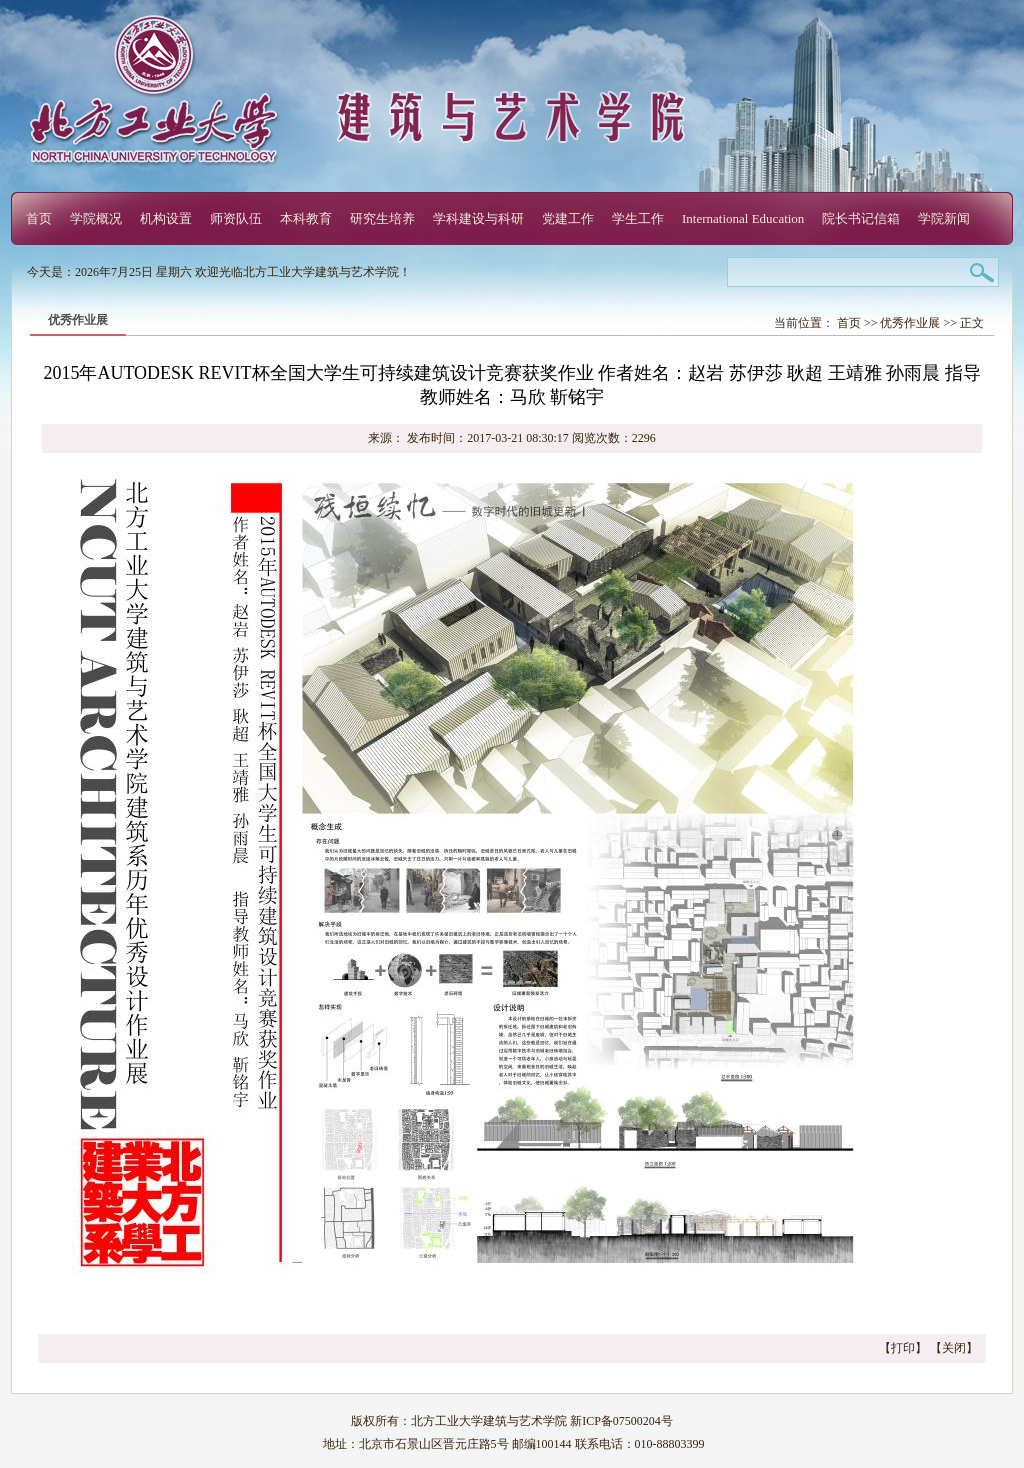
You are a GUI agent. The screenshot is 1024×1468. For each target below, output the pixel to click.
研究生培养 (382, 218)
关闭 (954, 1348)
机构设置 (166, 218)
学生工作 (638, 218)
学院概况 (96, 218)
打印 (903, 1348)
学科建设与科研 (478, 218)
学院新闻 (944, 218)
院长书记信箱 (861, 218)
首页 (39, 218)
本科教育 (306, 218)
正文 (972, 323)
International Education (743, 218)
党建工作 (568, 218)
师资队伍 (236, 218)
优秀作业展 (910, 323)
